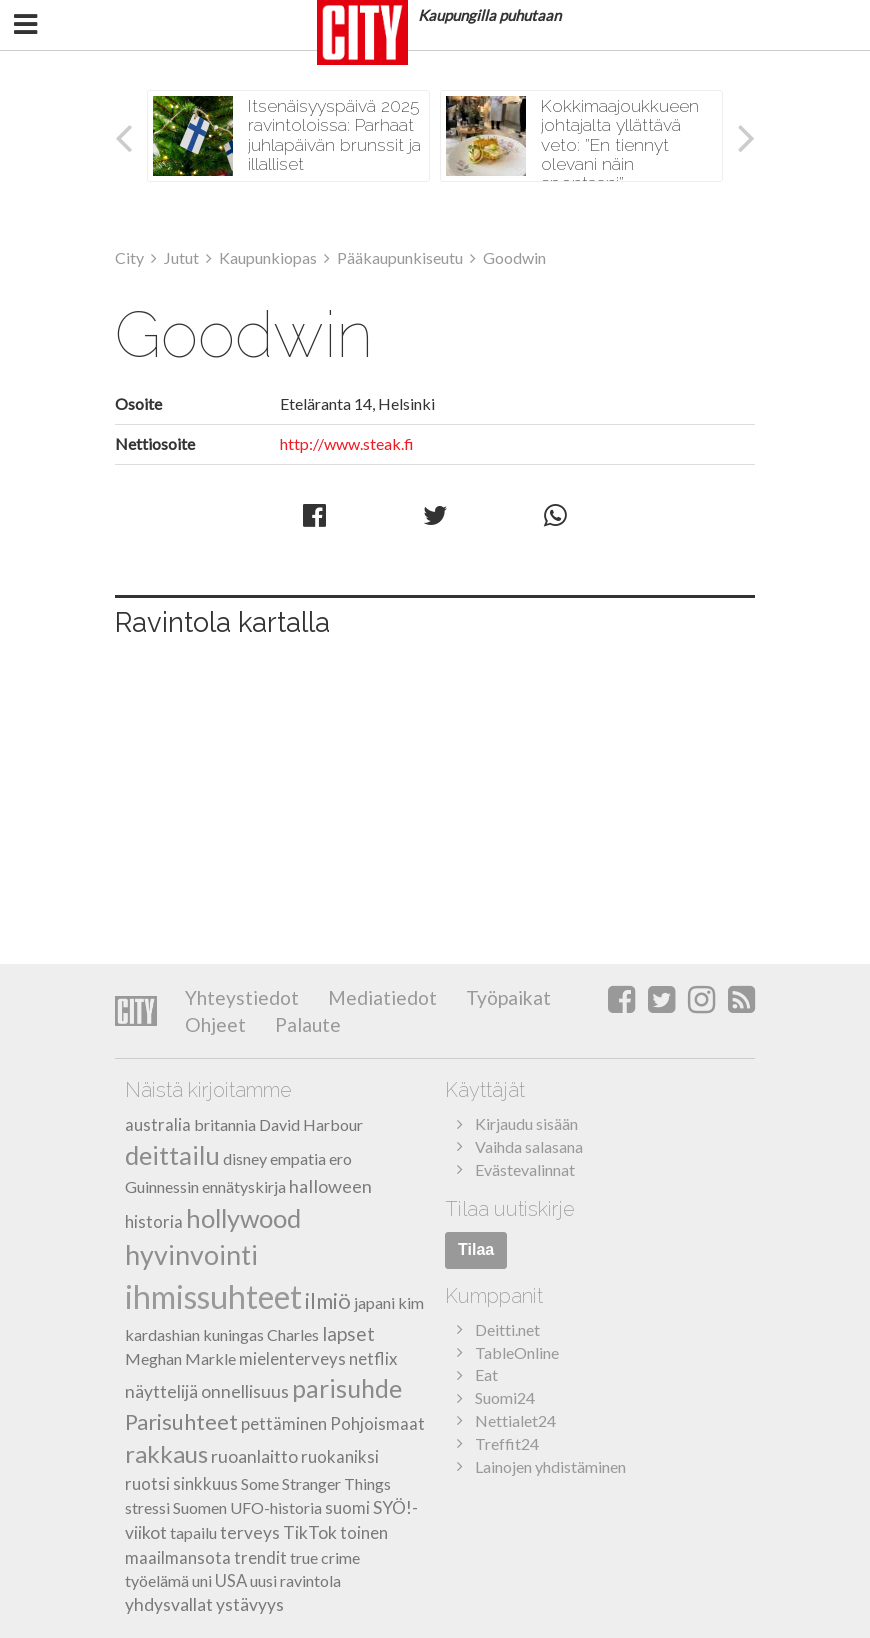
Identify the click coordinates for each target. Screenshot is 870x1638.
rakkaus (166, 1453)
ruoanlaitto (254, 1456)
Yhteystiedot (242, 997)
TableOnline (517, 1352)
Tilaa (476, 1249)
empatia (298, 1158)
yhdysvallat (169, 1604)
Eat (486, 1374)
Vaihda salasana (529, 1146)
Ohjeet (215, 1024)
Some (260, 1483)
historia (154, 1221)
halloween (330, 1186)
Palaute (306, 1024)
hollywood (243, 1218)
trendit (260, 1557)
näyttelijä (161, 1391)
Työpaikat (506, 997)
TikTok (310, 1532)
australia (158, 1124)
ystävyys (250, 1604)
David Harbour (311, 1124)
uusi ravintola (295, 1580)
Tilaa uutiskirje (510, 1209)
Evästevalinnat (525, 1169)
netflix (373, 1358)
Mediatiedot (380, 997)
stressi (147, 1507)
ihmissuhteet (213, 1296)
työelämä (157, 1580)
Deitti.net (507, 1329)
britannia (225, 1124)
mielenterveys (292, 1358)
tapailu (193, 1532)
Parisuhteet (181, 1421)
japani (374, 1302)
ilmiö (328, 1300)
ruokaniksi (340, 1456)
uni (202, 1580)
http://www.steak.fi (347, 443)
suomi (347, 1507)
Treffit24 (507, 1443)
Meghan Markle (180, 1358)
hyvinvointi (191, 1254)
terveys (250, 1532)
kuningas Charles (261, 1334)
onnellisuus (245, 1391)
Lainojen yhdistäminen (550, 1466)
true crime (325, 1557)
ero (340, 1158)
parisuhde (347, 1388)
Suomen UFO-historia (247, 1507)
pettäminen (284, 1423)
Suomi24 (505, 1397)
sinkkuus (205, 1483)
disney (245, 1158)
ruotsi (147, 1483)
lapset (348, 1333)
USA (231, 1580)
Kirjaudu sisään (526, 1123)
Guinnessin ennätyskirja (205, 1186)
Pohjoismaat (377, 1423)
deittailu (172, 1155)
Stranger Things (336, 1483)
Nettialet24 (515, 1420)
